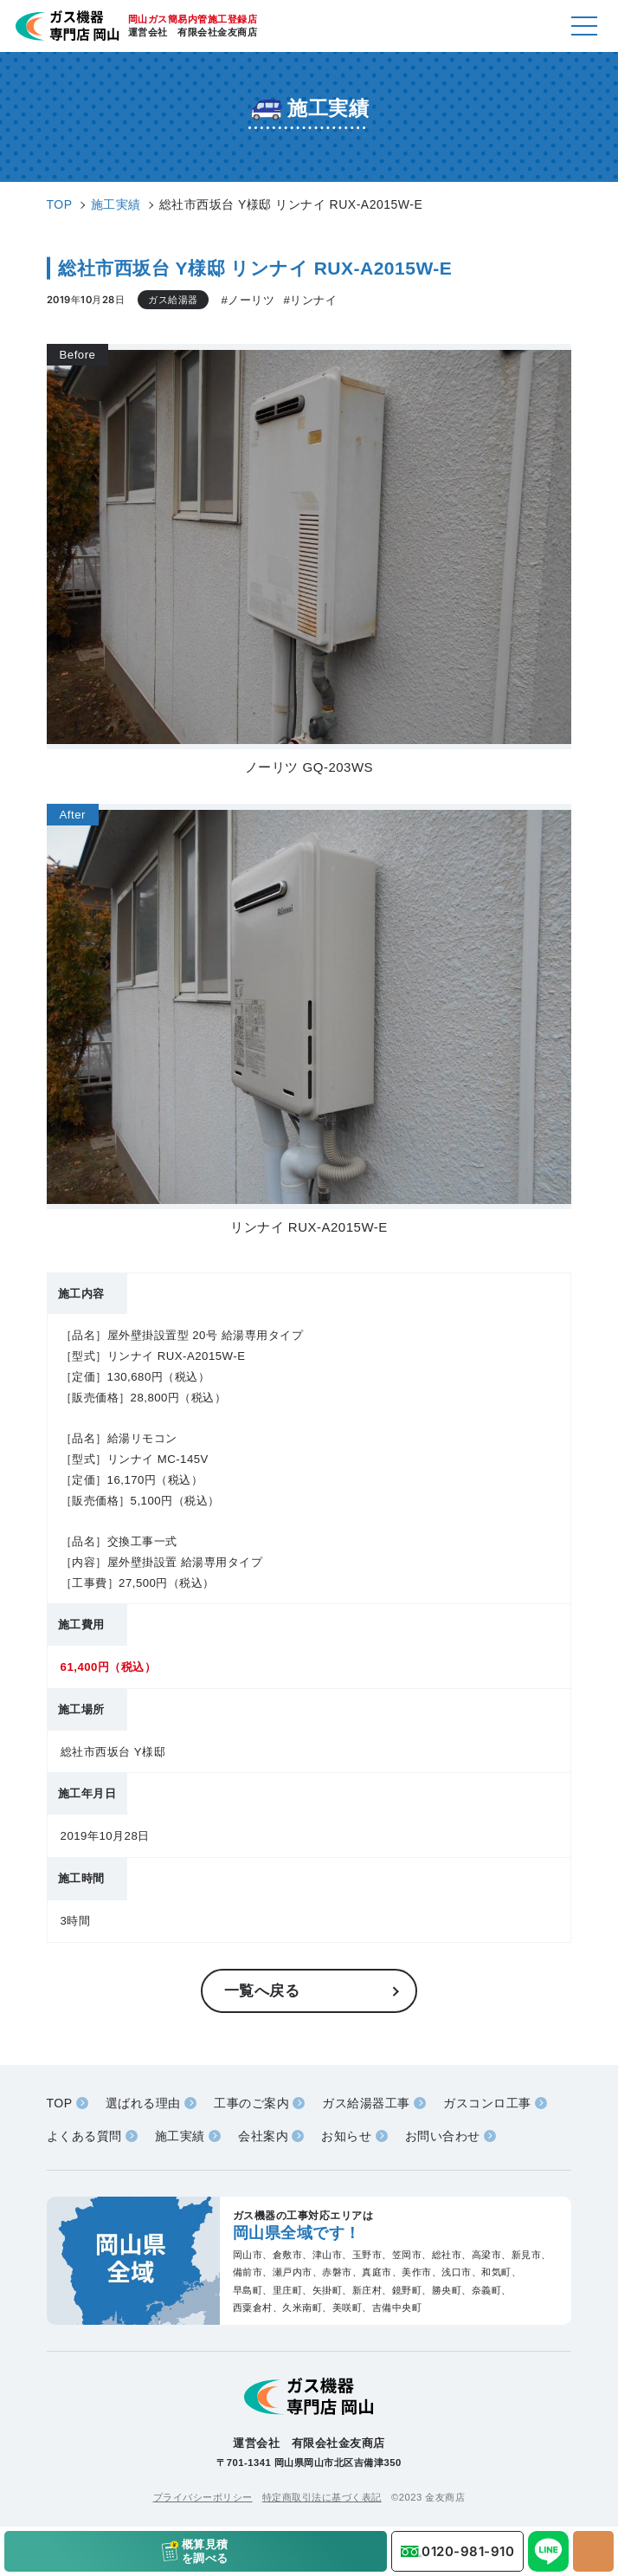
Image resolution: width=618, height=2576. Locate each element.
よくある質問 (84, 2136)
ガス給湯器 (173, 299)
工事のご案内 (251, 2103)
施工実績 (180, 2136)
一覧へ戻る (262, 1990)
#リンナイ (310, 300)
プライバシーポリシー (203, 2497)
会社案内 (263, 2136)
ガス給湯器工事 (366, 2103)
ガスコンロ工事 (487, 2103)
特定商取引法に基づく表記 (322, 2497)
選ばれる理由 (143, 2103)
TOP (60, 2103)
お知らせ (346, 2136)
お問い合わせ (442, 2136)
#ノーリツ (248, 300)
